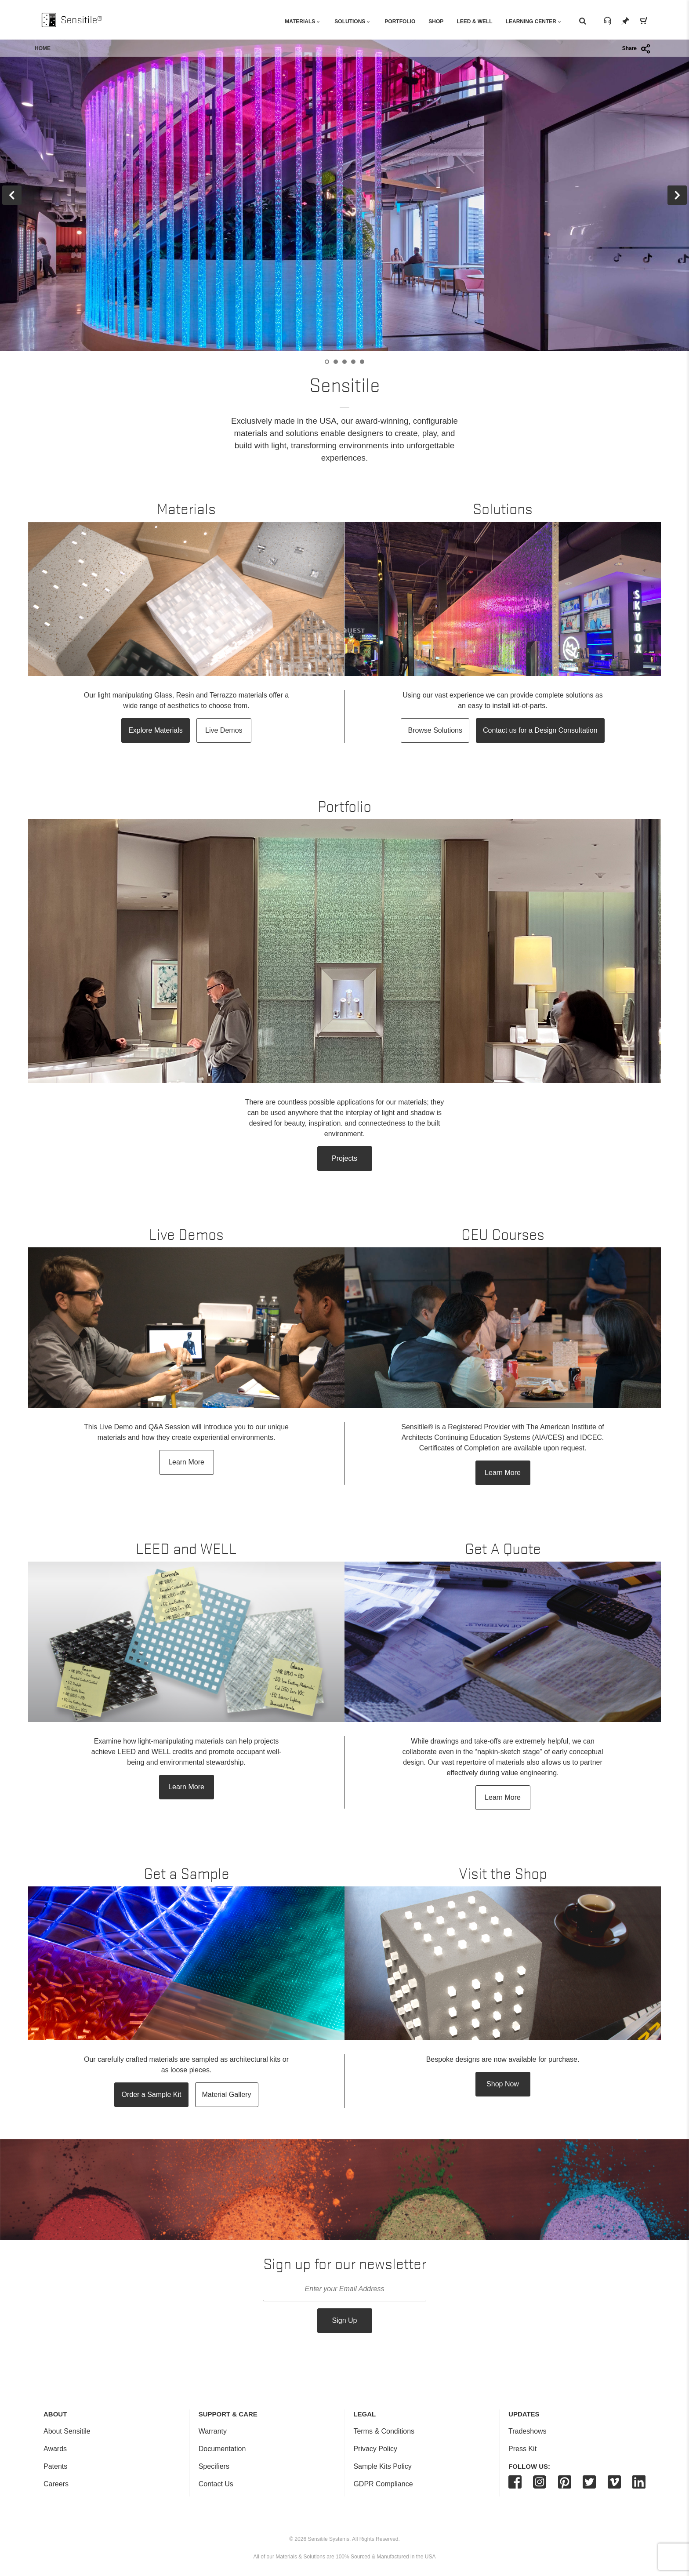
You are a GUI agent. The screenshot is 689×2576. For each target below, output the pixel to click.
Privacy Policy (375, 2448)
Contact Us (216, 2484)
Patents (55, 2466)
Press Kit (522, 2448)
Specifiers (214, 2466)
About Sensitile (67, 2431)
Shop (435, 21)
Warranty (213, 2431)
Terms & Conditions (383, 2431)
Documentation (222, 2448)
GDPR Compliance (383, 2484)
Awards (55, 2448)
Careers (56, 2484)
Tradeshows (527, 2431)
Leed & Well (474, 21)
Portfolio (399, 21)
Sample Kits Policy (382, 2466)
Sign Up (344, 2320)
